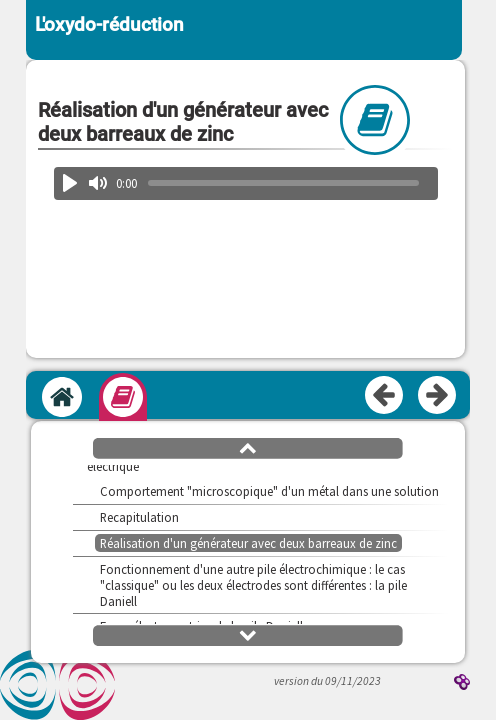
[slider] (284, 183)
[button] (248, 447)
